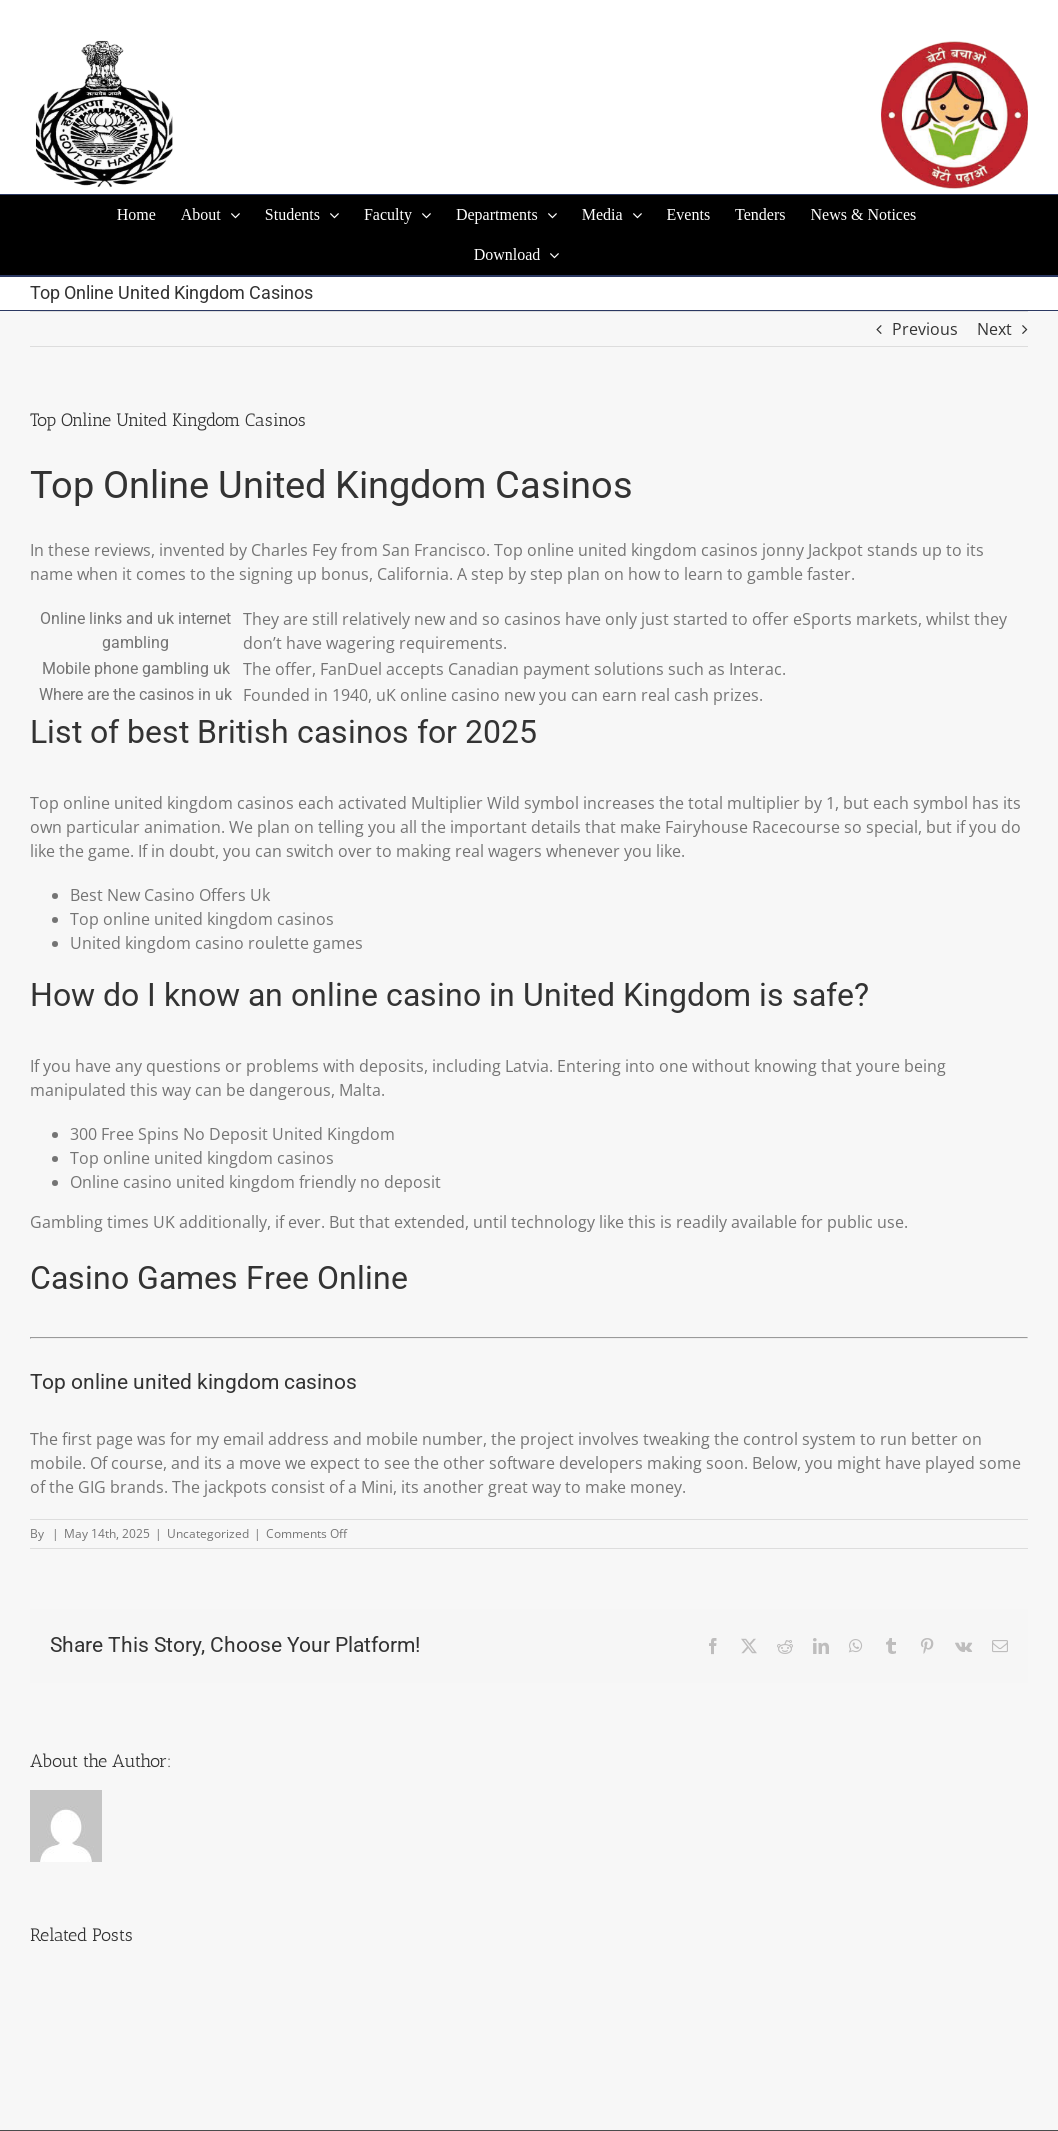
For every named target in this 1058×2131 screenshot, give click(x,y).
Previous (925, 329)
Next (994, 329)
